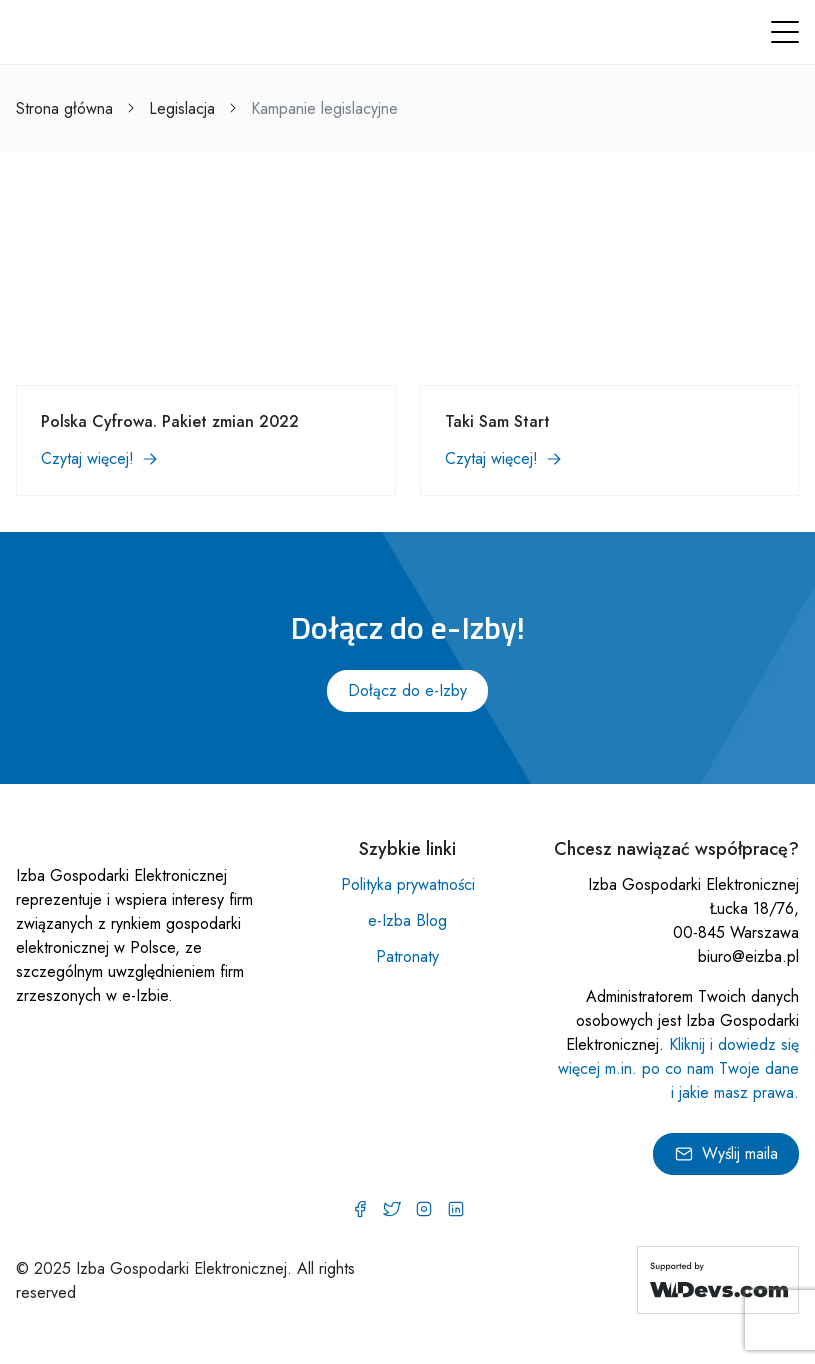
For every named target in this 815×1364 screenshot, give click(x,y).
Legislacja (182, 108)
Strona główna (64, 108)
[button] (785, 32)
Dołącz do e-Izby (407, 690)
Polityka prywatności (408, 884)
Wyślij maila (726, 1153)
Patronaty (407, 956)
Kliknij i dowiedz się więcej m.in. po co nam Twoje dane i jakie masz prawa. (678, 1068)
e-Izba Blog (407, 920)
